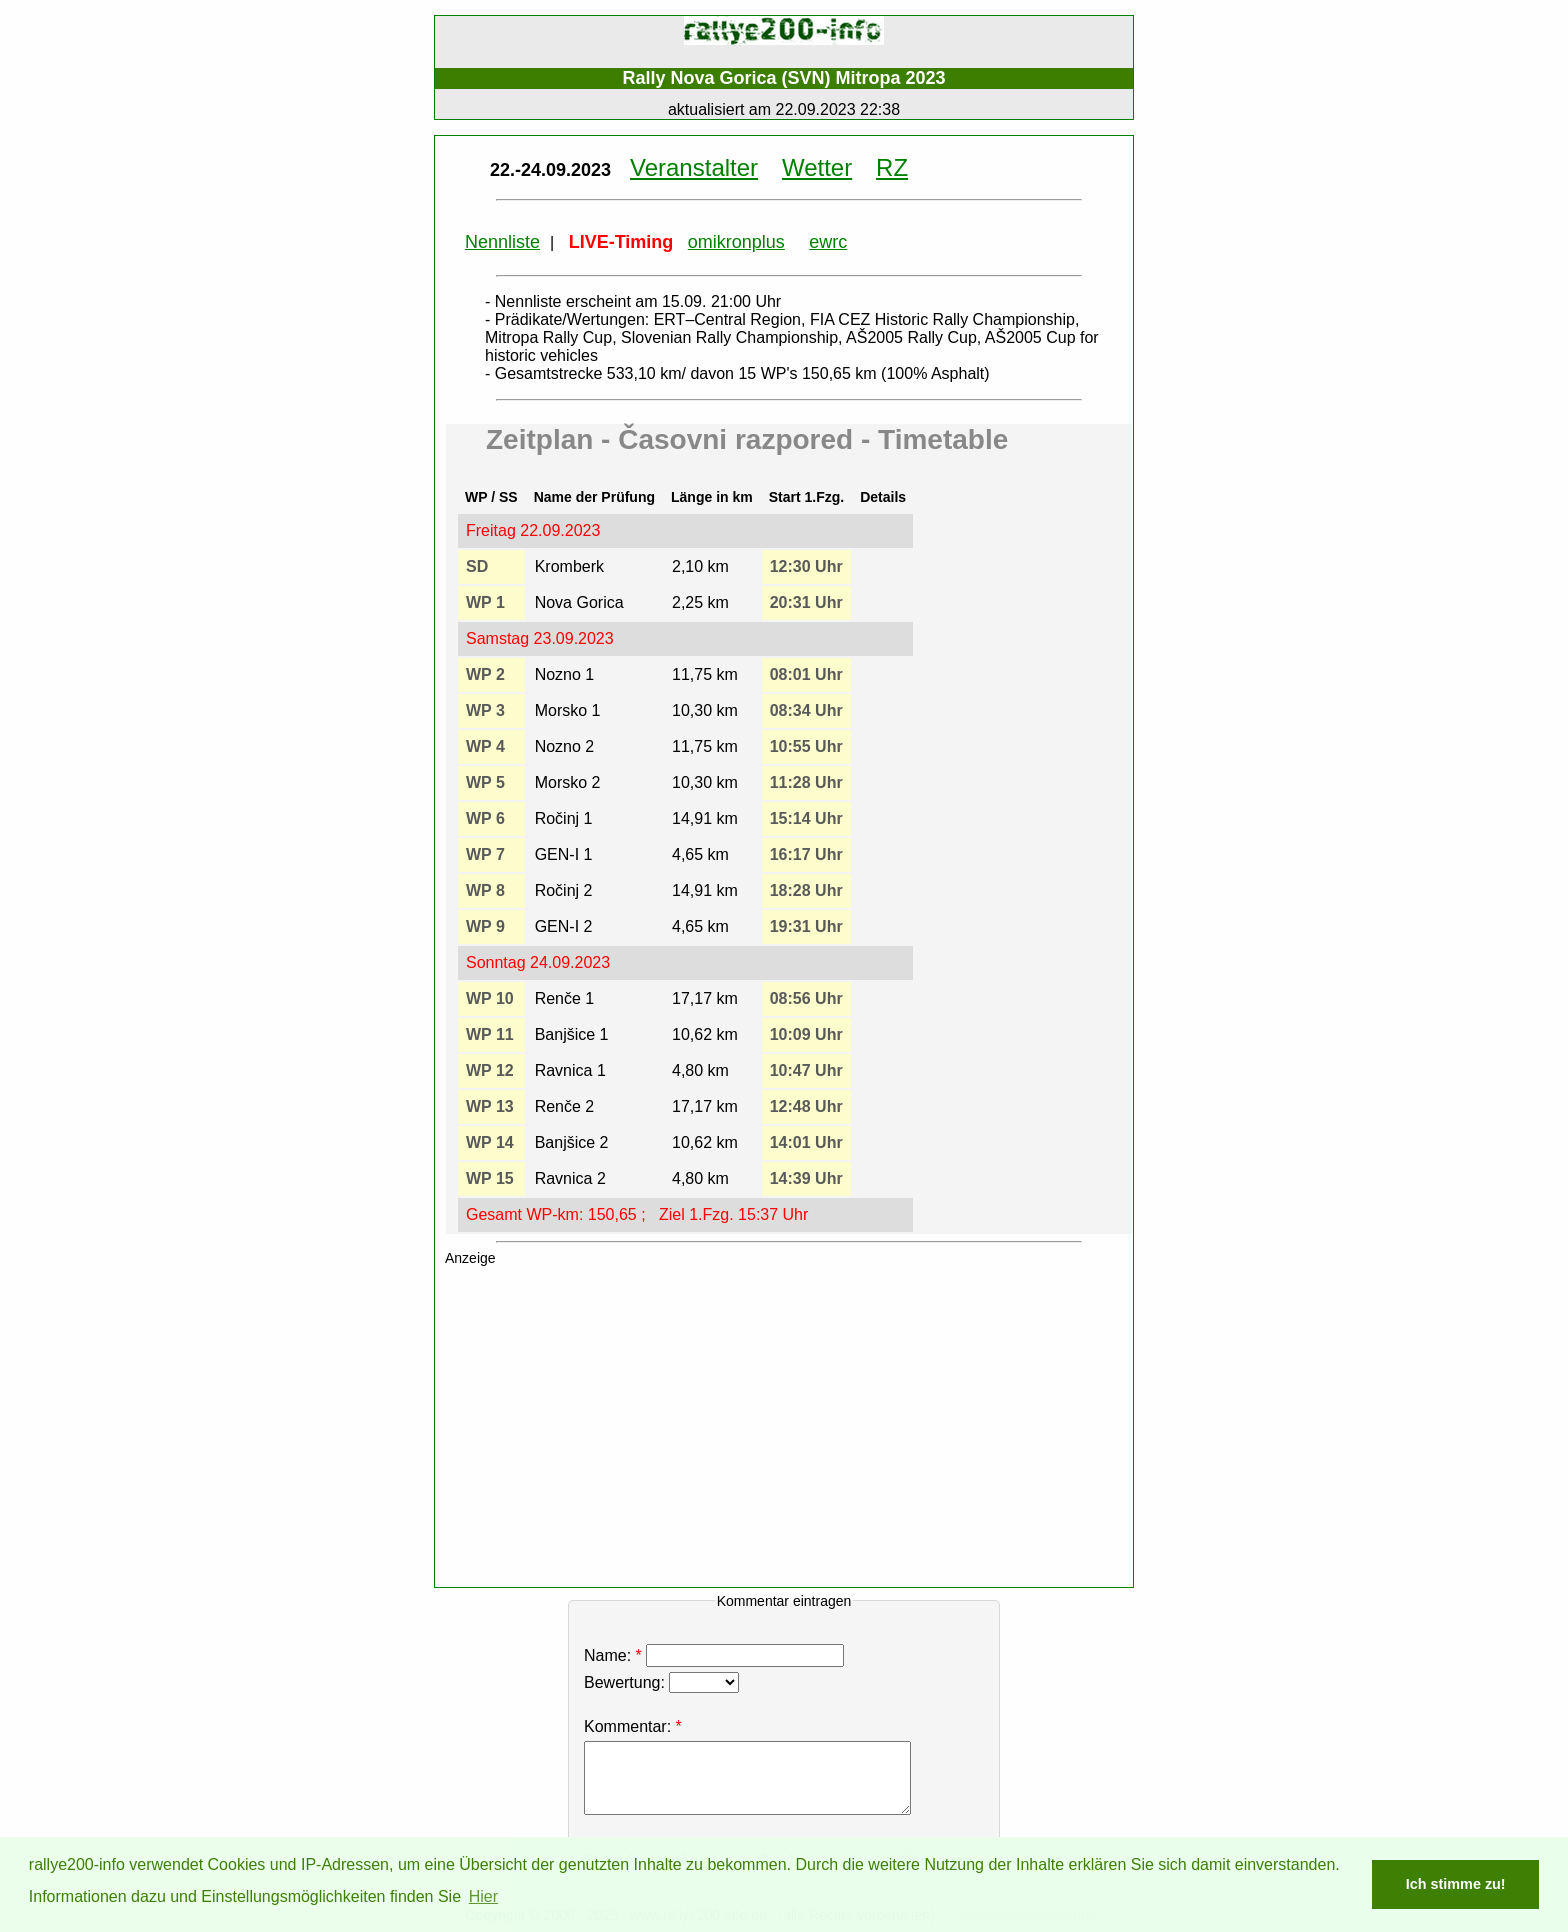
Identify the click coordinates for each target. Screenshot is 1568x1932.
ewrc (828, 242)
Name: (716, 1655)
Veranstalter (694, 167)
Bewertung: (661, 1682)
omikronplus (736, 242)
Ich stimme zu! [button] (1456, 1884)
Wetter (817, 167)
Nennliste (502, 242)
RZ (892, 167)
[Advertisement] (794, 1431)
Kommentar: (627, 1726)
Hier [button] (483, 1896)
